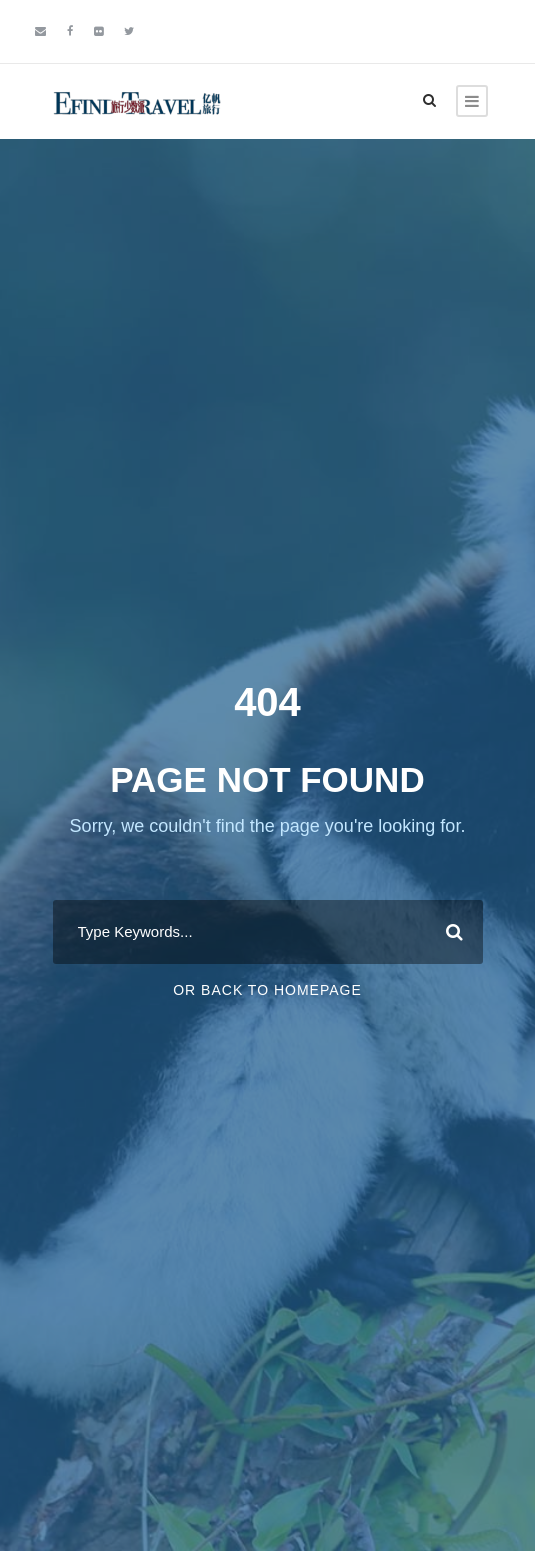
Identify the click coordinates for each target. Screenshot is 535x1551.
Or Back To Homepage (267, 990)
